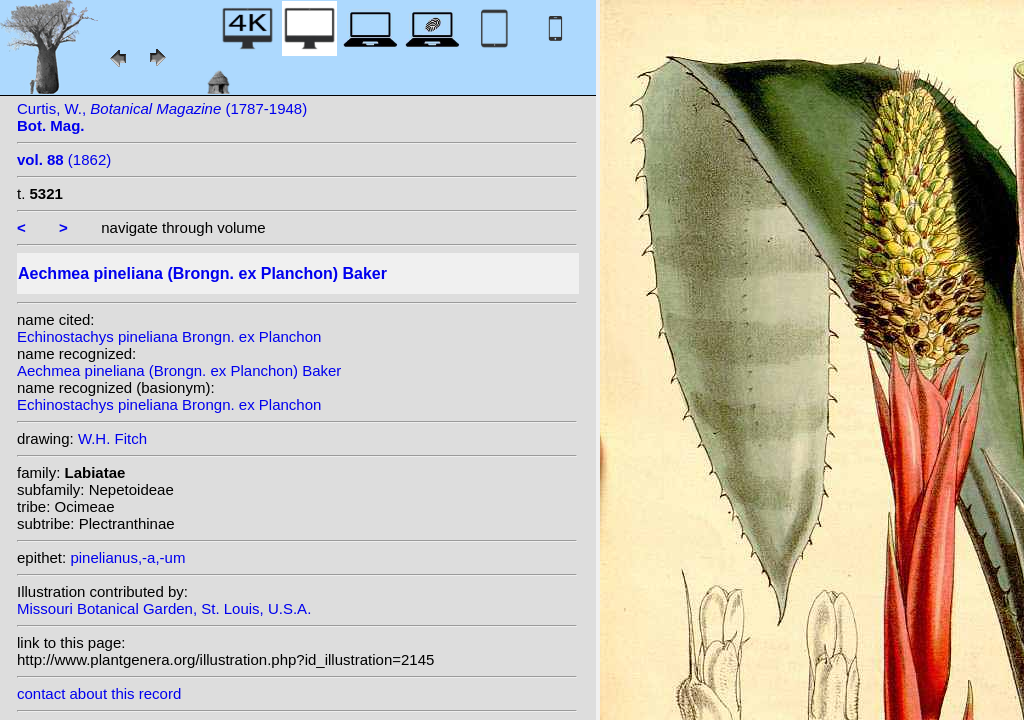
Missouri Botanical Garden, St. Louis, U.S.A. (164, 608)
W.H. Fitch (112, 438)
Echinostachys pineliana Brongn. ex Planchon (169, 336)
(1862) (64, 159)
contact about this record (99, 693)
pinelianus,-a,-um (127, 557)
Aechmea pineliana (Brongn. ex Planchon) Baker (179, 370)
